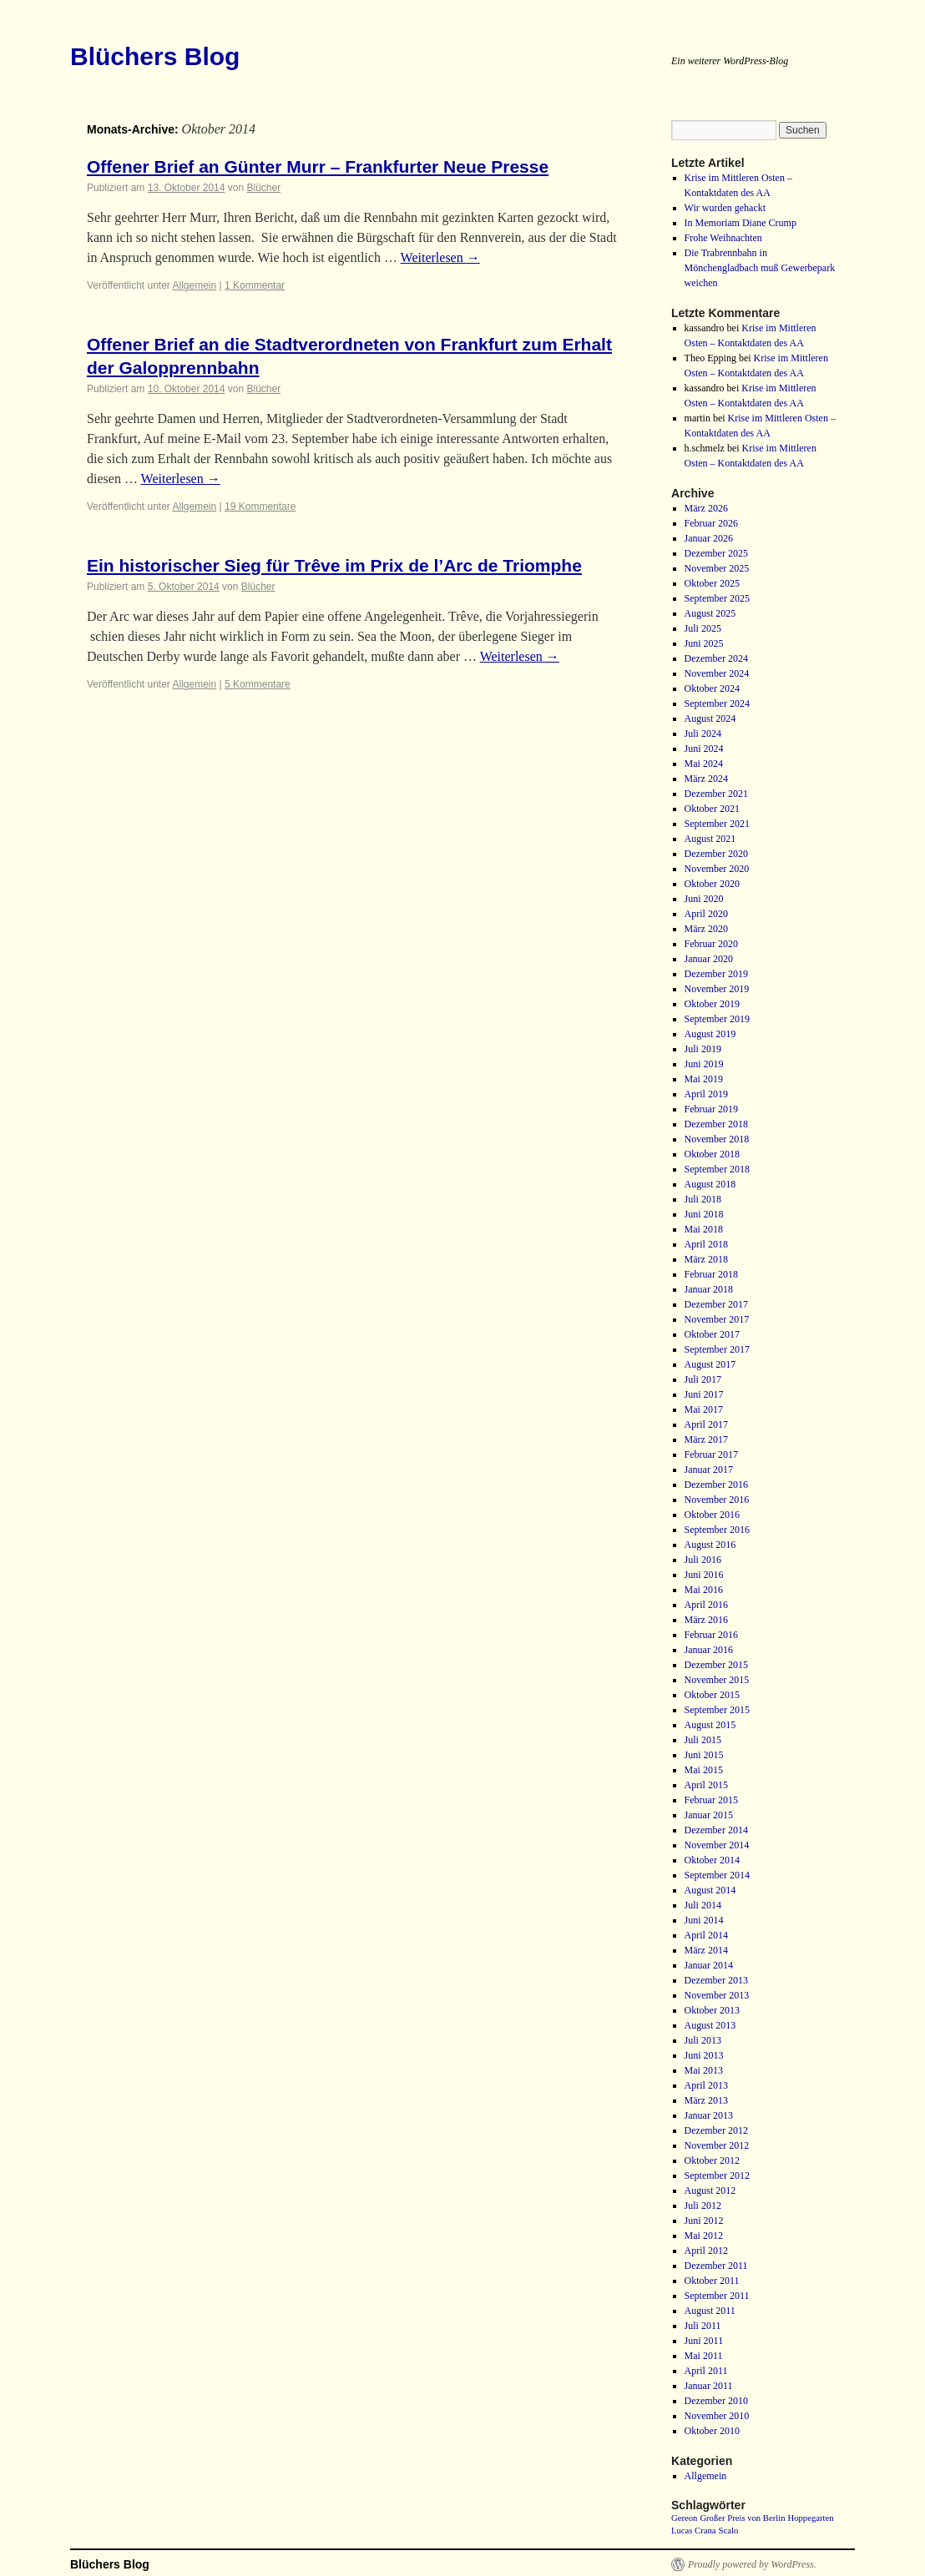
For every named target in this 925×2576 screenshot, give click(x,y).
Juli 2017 (703, 1379)
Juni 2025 (704, 643)
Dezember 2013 (716, 1980)
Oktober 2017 (712, 1334)
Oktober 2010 (712, 2431)
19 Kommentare (260, 506)
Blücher (263, 188)
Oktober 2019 (712, 1004)
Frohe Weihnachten (723, 238)
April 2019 (706, 1094)
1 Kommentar (255, 285)
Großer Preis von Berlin (742, 2518)
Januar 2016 (709, 1650)
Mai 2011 (704, 2356)
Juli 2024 (703, 733)
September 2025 (717, 598)
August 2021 (710, 838)
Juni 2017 (704, 1394)
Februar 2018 (711, 1274)
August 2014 (710, 1890)
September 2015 (717, 1710)
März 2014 (706, 1950)
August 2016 (710, 1544)
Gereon (684, 2518)
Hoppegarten (810, 2518)
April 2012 (706, 2250)
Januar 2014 (709, 1965)
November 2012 (717, 2145)
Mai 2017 (704, 1409)
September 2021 (717, 823)
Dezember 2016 (716, 1484)
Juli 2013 (703, 2040)
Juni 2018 (704, 1214)
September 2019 (717, 1019)
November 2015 (717, 1680)
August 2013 (710, 2025)
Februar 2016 (711, 1635)
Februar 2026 (711, 523)
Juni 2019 (704, 1064)
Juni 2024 (704, 748)
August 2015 (710, 1725)
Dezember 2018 (716, 1124)
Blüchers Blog (155, 56)
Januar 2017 (709, 1469)
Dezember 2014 (716, 1830)
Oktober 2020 (712, 884)
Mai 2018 (704, 1229)
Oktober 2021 (712, 808)
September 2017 (717, 1349)
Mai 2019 (704, 1079)
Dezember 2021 (716, 793)
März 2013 (706, 2100)
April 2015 (706, 1785)
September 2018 (717, 1169)
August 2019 (710, 1034)
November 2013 (717, 1995)
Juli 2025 (703, 628)
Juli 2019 (703, 1049)
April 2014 (706, 1935)
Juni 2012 (704, 2220)
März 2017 (706, 1439)
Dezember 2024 (716, 658)
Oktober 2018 (712, 1154)
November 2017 (717, 1319)
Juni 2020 (704, 899)
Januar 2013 (709, 2115)
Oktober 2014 (712, 1860)
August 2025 (710, 613)
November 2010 (717, 2416)
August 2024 (710, 718)
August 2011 (710, 2310)
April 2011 (706, 2371)
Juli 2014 (703, 1905)
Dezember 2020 (716, 854)
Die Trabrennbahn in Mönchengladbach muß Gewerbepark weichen (760, 268)
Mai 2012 (704, 2235)
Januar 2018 (709, 1289)
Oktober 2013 (712, 2010)
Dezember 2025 (716, 553)
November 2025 (717, 568)
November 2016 (717, 1499)
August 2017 (710, 1364)
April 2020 (706, 914)
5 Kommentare (258, 684)
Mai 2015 (704, 1770)
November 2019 (717, 989)
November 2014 (717, 1845)
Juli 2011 (703, 2326)
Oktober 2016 (712, 1514)
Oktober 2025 (712, 583)
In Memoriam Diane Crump (740, 223)
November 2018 (717, 1139)
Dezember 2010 (716, 2401)
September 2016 (717, 1529)
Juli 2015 (703, 1740)
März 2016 (706, 1620)
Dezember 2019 (716, 974)
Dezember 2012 (716, 2130)
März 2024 (706, 778)
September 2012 (717, 2175)
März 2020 (706, 929)
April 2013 (706, 2085)
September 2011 (717, 2295)
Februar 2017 (711, 1454)
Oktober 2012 (712, 2160)
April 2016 (706, 1605)
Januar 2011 (709, 2386)
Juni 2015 (704, 1755)
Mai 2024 (704, 763)
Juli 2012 (703, 2205)
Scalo (729, 2530)
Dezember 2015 (716, 1665)
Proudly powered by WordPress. (752, 2564)
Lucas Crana (693, 2530)
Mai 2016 (704, 1590)
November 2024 (717, 673)
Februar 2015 (711, 1800)
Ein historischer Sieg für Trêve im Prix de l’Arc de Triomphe (334, 565)
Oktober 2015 (712, 1695)
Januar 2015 (709, 1815)
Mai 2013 (704, 2070)
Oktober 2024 (712, 688)
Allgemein (195, 285)
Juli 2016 (703, 1559)
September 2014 (717, 1875)
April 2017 (706, 1424)
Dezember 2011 (716, 2265)
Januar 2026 (709, 538)
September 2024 (717, 703)
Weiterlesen (440, 257)
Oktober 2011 (712, 2280)
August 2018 (710, 1184)
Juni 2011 (704, 2341)
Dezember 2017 (716, 1304)
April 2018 (706, 1244)
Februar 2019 (711, 1109)
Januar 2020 (709, 959)
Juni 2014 (704, 1920)
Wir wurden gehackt (725, 208)
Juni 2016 (704, 1574)
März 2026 (706, 508)
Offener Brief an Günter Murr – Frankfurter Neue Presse (317, 166)
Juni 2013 (704, 2055)
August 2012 (710, 2190)
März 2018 (706, 1259)
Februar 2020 (711, 944)
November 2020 (717, 869)
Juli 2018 (703, 1199)
